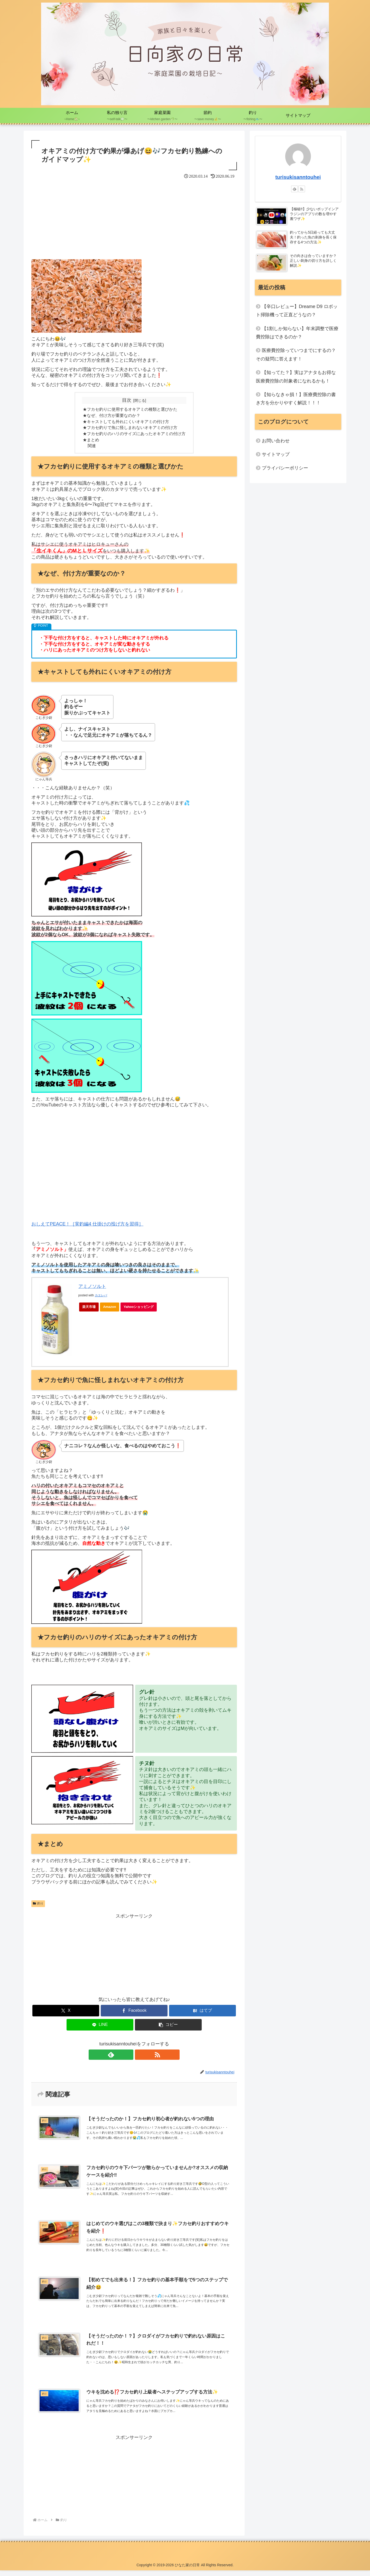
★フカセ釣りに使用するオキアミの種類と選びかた (130, 409)
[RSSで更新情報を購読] (140, 2056)
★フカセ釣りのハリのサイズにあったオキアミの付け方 (134, 434)
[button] (168, 2026)
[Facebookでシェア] (134, 2012)
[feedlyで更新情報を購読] (128, 2056)
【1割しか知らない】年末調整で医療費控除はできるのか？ (297, 332)
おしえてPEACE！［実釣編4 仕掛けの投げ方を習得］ (87, 1225)
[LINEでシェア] (100, 2026)
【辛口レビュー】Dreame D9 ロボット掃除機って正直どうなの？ (297, 310)
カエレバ (101, 1296)
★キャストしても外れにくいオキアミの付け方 (126, 422)
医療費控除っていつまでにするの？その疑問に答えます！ (296, 354)
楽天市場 (89, 1308)
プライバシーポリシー (285, 468)
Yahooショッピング (139, 1308)
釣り (38, 1905)
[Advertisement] (134, 219)
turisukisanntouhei (298, 177)
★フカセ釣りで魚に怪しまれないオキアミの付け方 (130, 428)
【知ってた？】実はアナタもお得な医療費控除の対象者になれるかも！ (296, 376)
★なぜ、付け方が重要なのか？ (111, 416)
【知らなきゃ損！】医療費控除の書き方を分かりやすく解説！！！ (296, 398)
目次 (126, 400)
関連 (92, 447)
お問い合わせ (276, 440)
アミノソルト (92, 1287)
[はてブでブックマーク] (202, 2012)
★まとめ (91, 440)
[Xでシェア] (65, 2012)
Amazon (109, 1308)
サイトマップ (276, 454)
